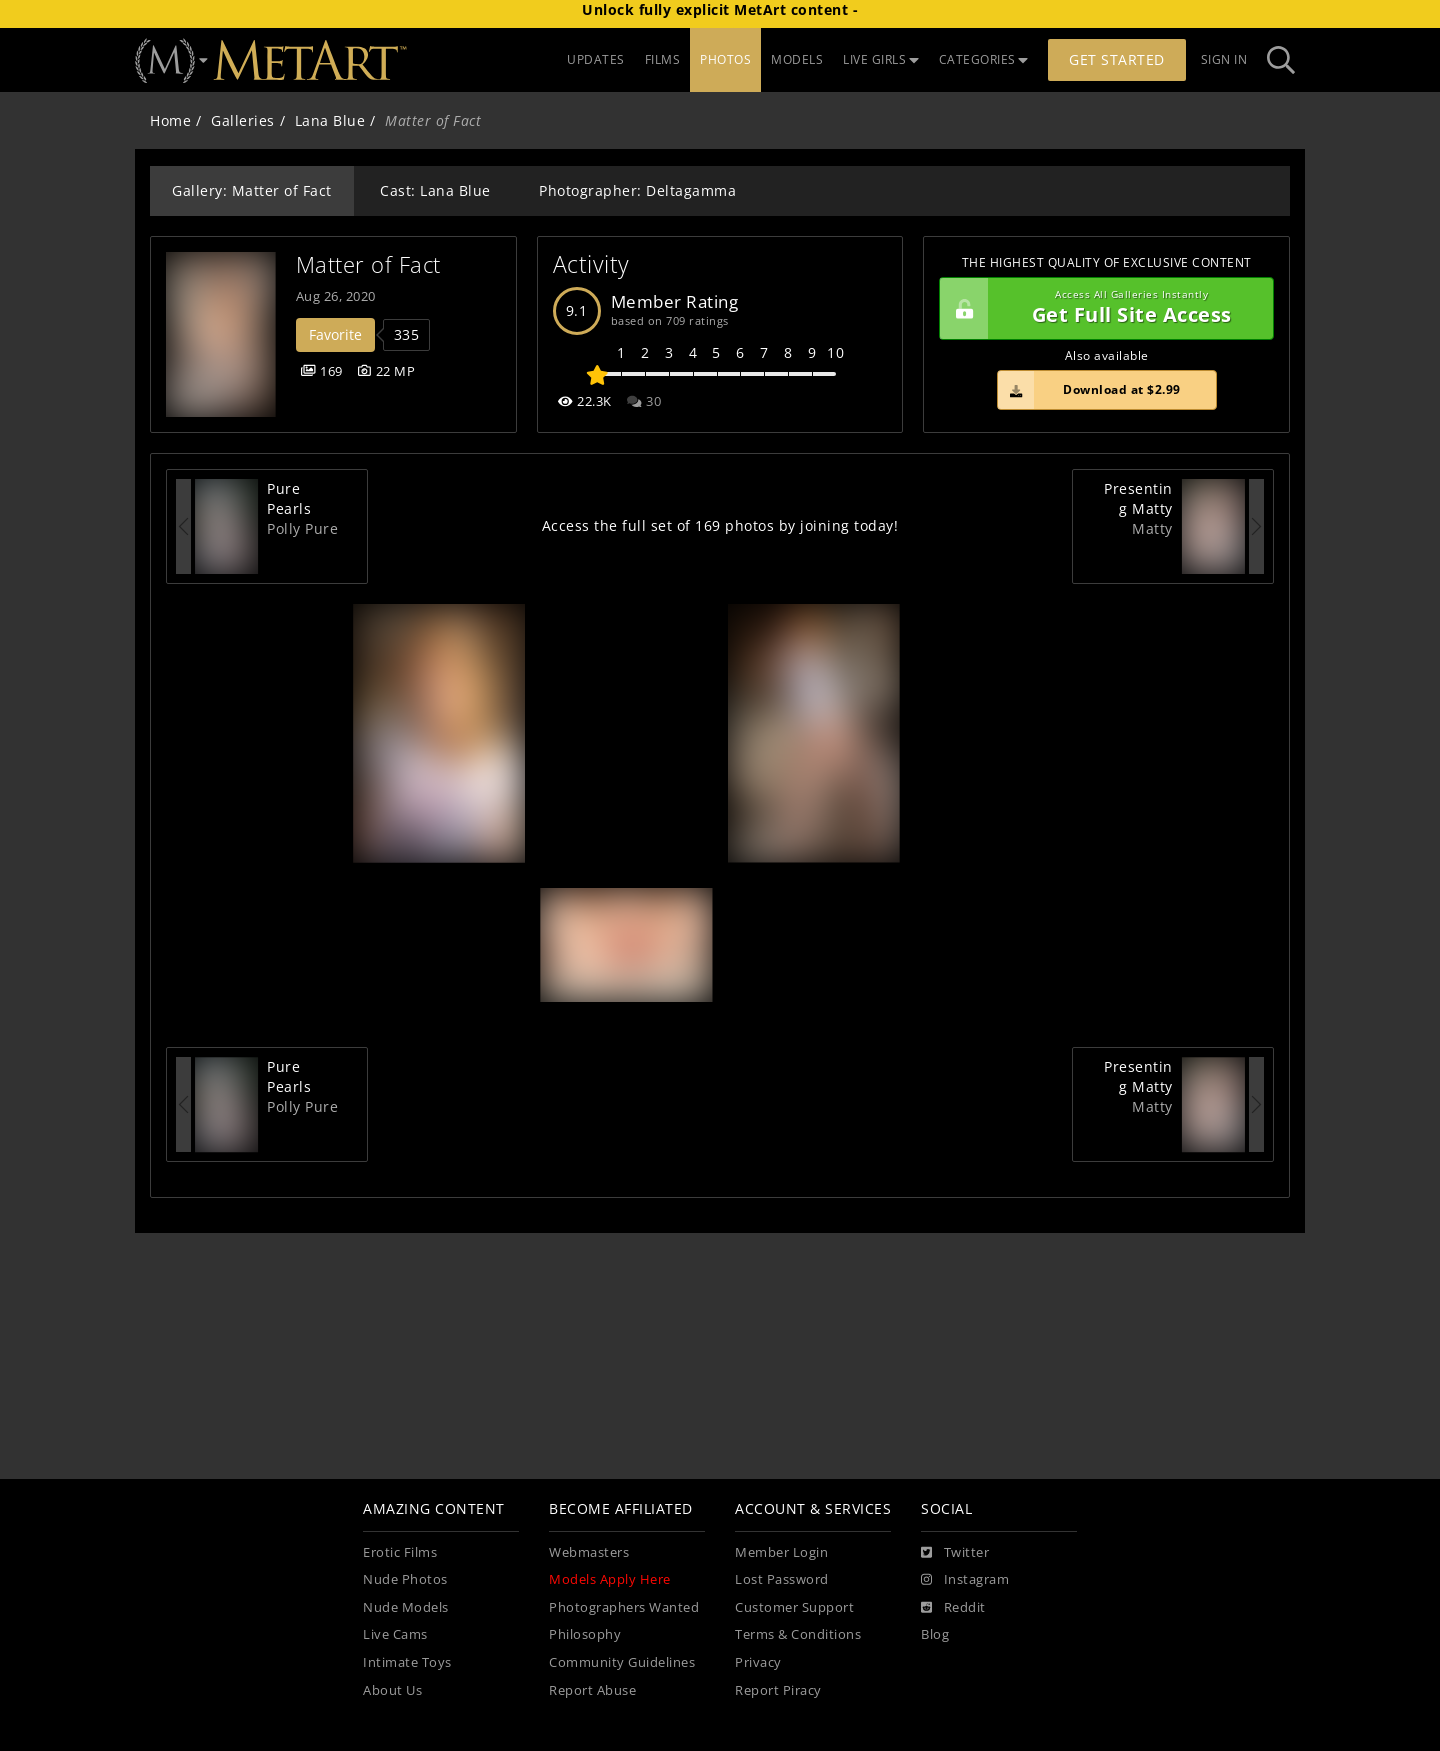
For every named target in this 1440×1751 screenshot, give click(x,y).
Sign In (1224, 59)
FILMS (663, 59)
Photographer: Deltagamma (637, 190)
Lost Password (782, 1579)
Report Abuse (592, 1690)
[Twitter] (955, 1553)
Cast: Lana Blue (435, 190)
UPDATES (596, 59)
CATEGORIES (984, 59)
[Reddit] (953, 1608)
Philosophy (585, 1634)
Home (170, 120)
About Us (392, 1690)
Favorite (335, 334)
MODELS (797, 59)
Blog (935, 1634)
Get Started (1117, 59)
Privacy (758, 1662)
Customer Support (794, 1607)
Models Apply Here (610, 1579)
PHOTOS (725, 59)
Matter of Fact (368, 264)
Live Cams (395, 1634)
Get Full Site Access (1101, 309)
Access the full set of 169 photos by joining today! (720, 525)
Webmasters (589, 1552)
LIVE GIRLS (881, 59)
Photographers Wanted (624, 1607)
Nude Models (406, 1607)
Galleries (243, 120)
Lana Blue (330, 120)
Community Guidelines (622, 1662)
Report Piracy (778, 1690)
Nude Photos (405, 1579)
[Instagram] (965, 1580)
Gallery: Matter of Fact (252, 190)
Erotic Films (400, 1552)
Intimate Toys (407, 1662)
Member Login (781, 1552)
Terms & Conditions (798, 1634)
